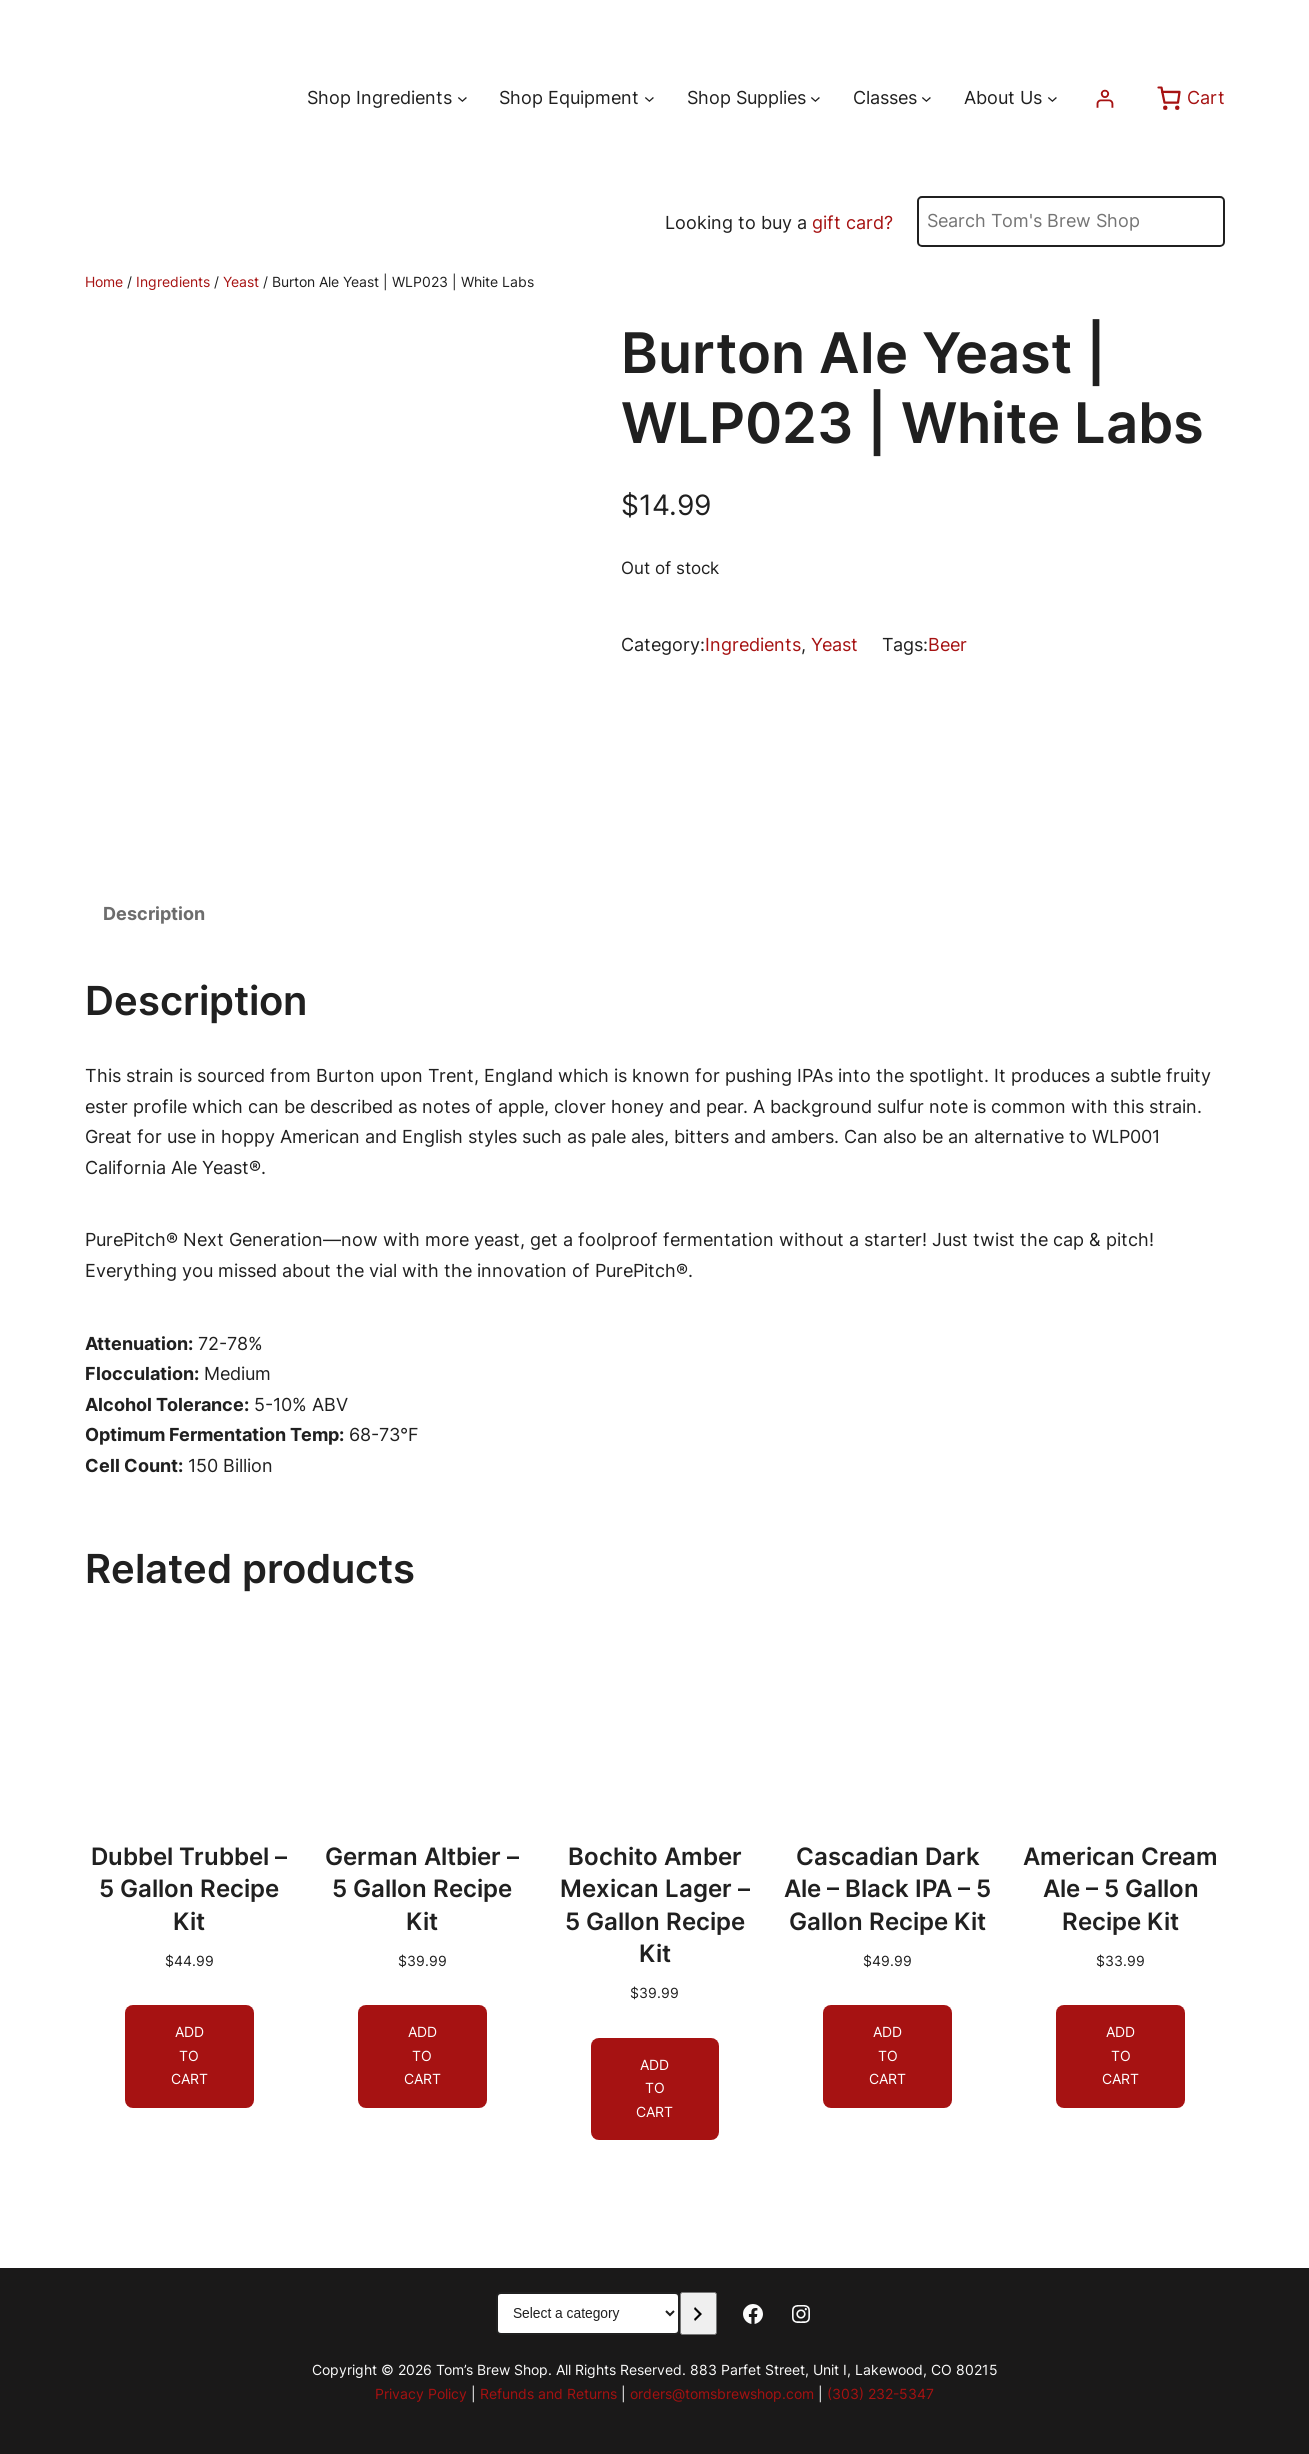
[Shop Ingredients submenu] (462, 98)
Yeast (241, 282)
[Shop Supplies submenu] (815, 98)
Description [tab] (154, 913)
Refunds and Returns (548, 2394)
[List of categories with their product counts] (588, 2313)
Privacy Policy (421, 2394)
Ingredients (173, 282)
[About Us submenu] (1052, 98)
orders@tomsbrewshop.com (722, 2394)
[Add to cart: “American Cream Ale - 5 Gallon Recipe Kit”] (1120, 2056)
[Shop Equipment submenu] (649, 98)
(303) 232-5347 (880, 2394)
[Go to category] (698, 2313)
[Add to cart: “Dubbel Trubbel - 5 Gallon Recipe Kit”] (189, 2056)
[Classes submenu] (926, 98)
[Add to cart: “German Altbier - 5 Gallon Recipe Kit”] (421, 2056)
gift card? (852, 222)
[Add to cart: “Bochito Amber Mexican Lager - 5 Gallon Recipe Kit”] (654, 2088)
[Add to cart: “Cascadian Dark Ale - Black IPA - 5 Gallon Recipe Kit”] (887, 2056)
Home (104, 282)
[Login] (1104, 98)
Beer (947, 644)
